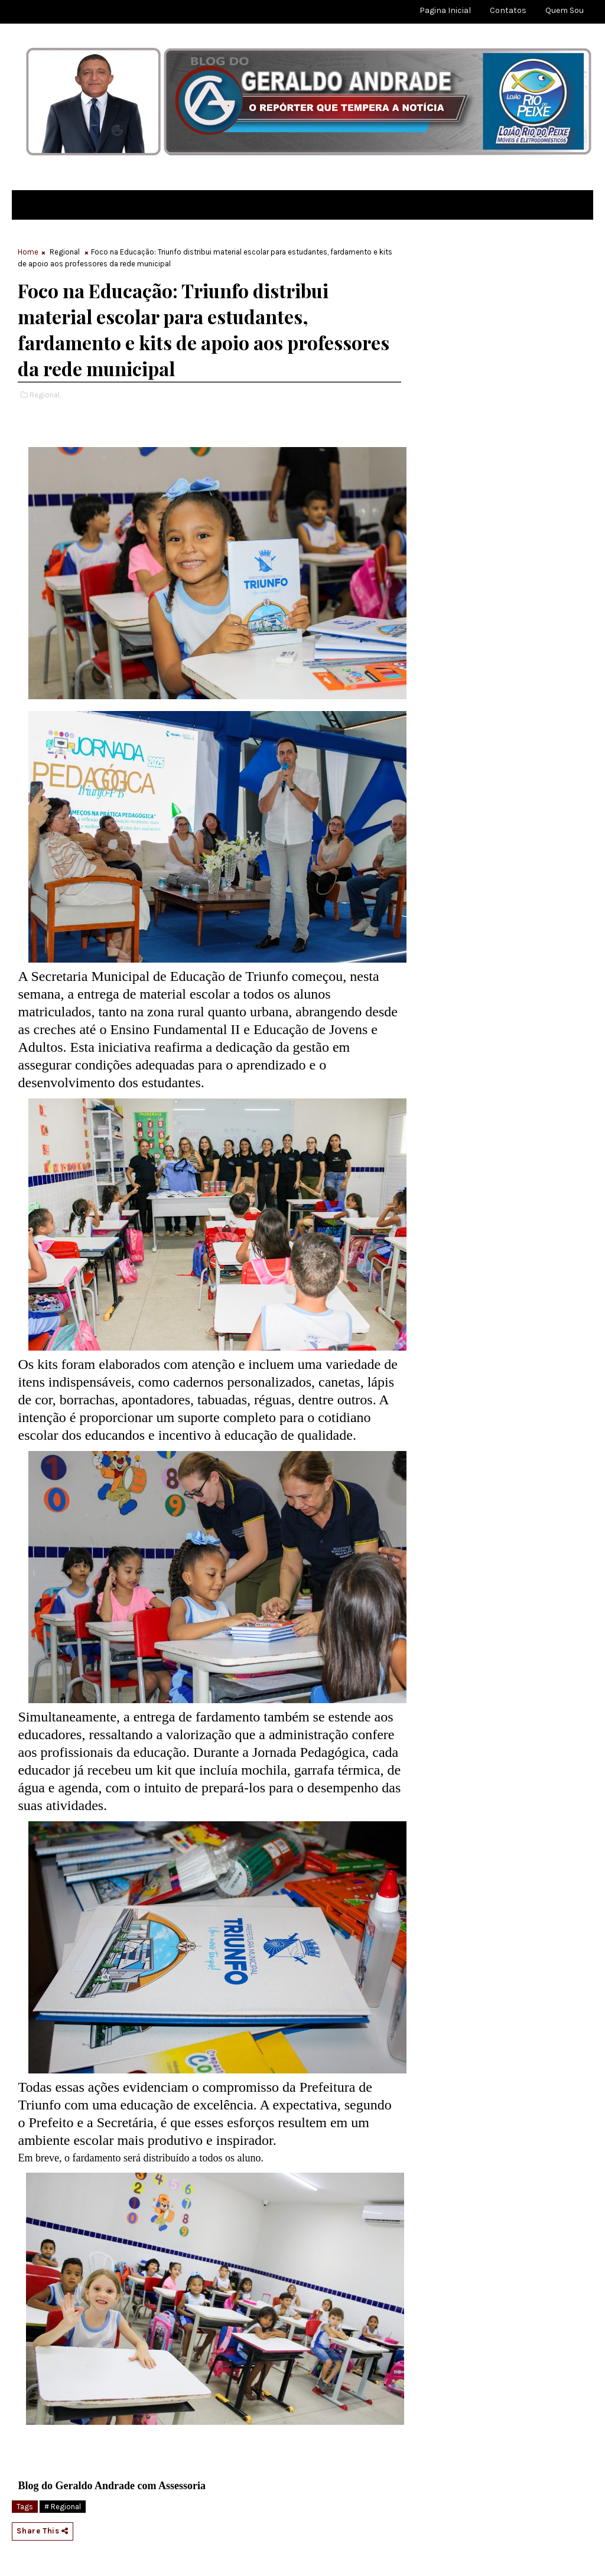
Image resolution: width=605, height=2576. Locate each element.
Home (28, 251)
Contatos (508, 10)
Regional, (45, 394)
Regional (65, 251)
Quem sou (564, 10)
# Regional (62, 2506)
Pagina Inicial (445, 10)
